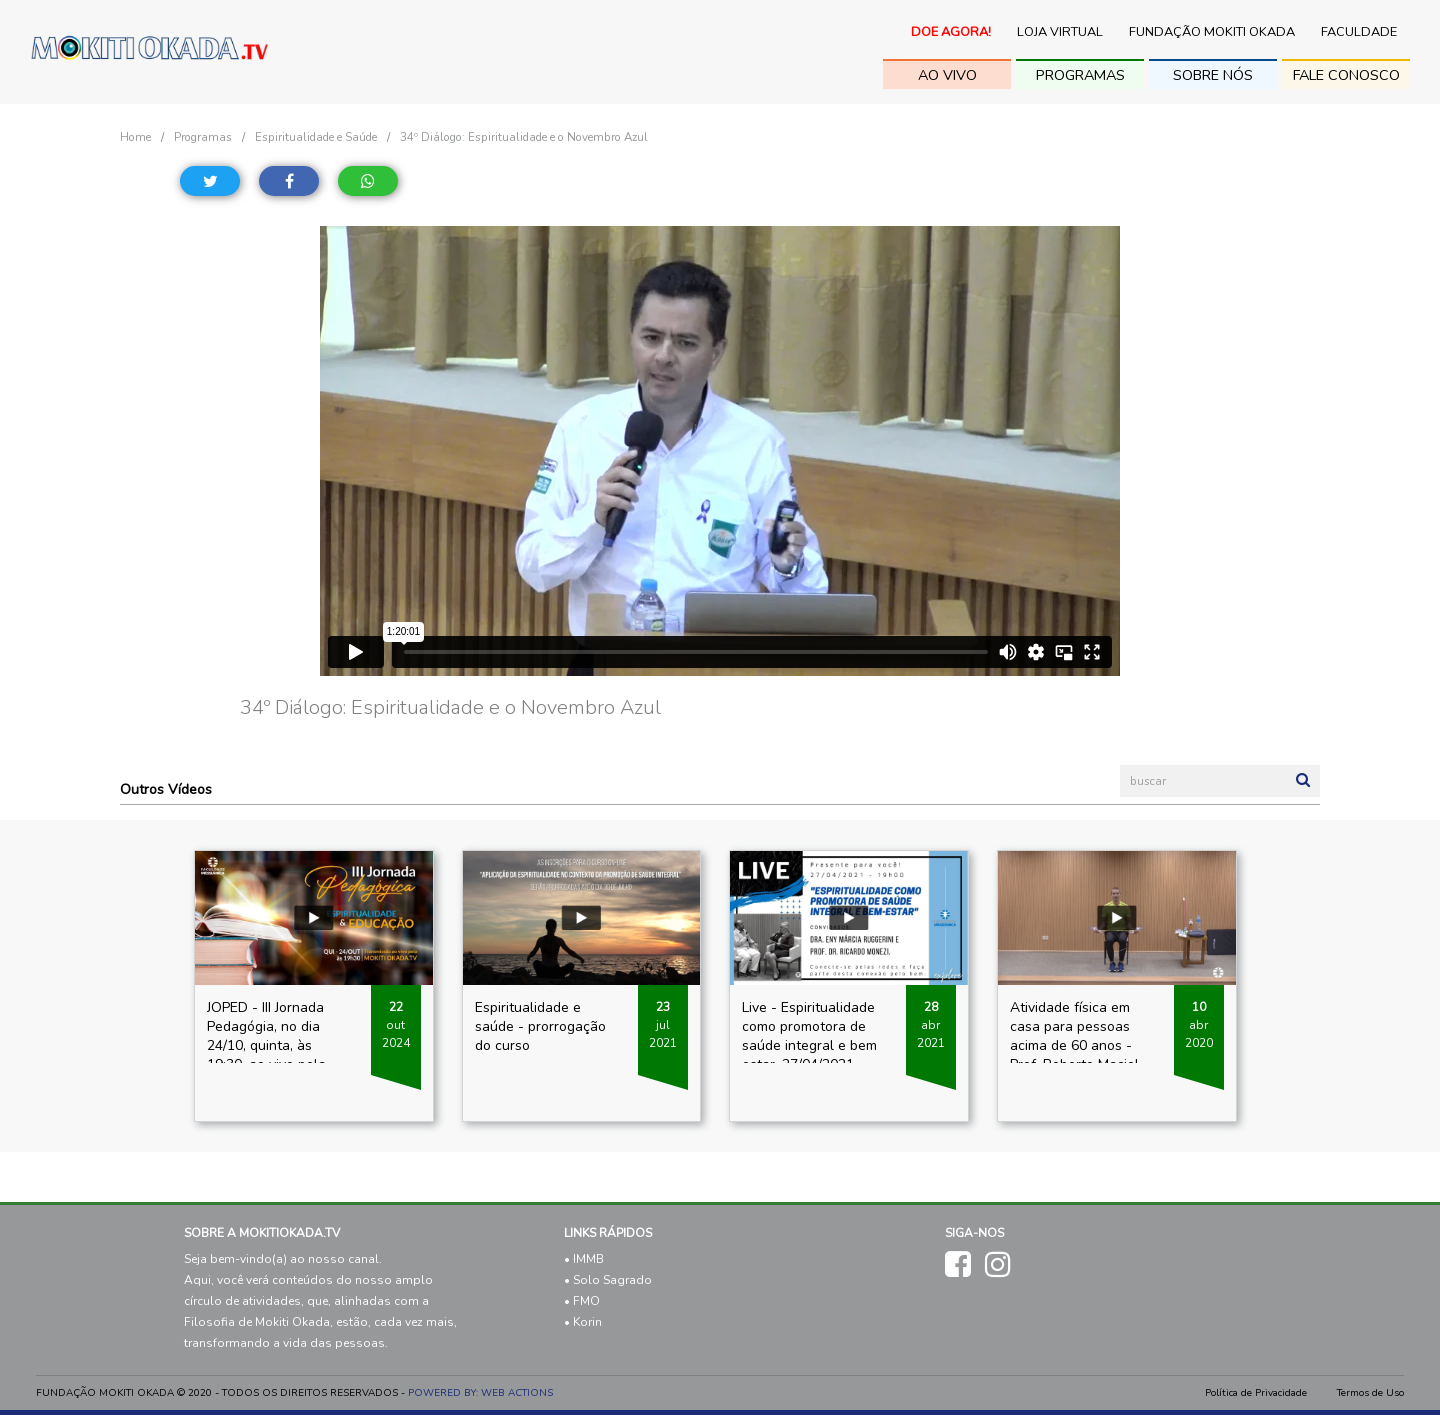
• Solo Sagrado (608, 1280)
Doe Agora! (951, 32)
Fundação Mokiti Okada (1212, 32)
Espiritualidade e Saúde (316, 137)
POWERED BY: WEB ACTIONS (480, 1393)
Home (135, 137)
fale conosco (1346, 75)
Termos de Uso (1370, 1393)
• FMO (582, 1301)
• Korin (583, 1322)
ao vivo (947, 75)
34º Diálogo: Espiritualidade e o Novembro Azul (524, 137)
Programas (1080, 75)
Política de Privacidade (1256, 1393)
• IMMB (584, 1259)
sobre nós (1213, 75)
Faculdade (1359, 32)
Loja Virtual (1060, 32)
